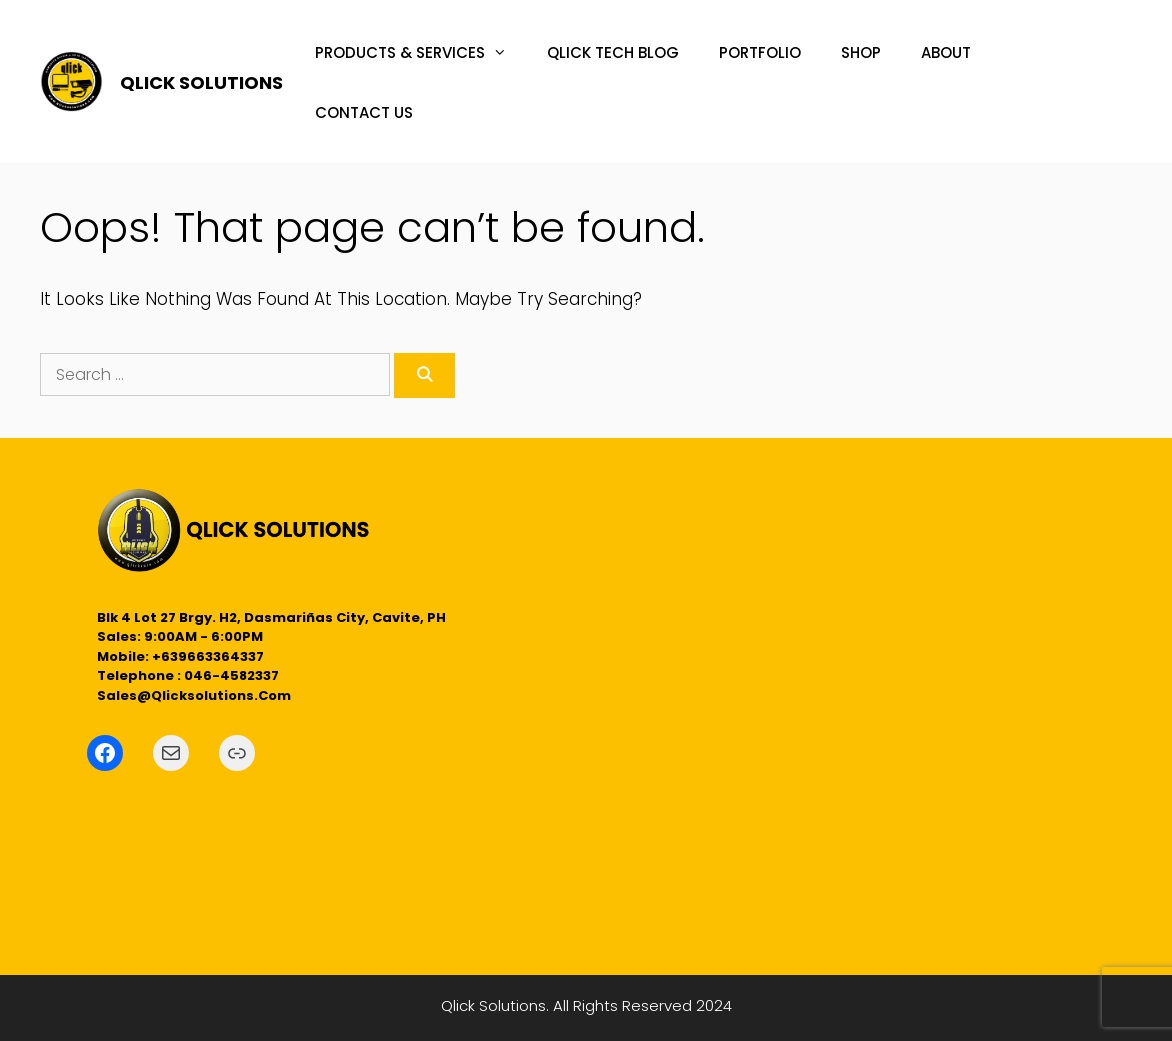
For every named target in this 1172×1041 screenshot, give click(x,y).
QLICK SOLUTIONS (201, 82)
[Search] (424, 375)
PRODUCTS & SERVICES (421, 53)
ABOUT (946, 52)
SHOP (861, 52)
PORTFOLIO (760, 52)
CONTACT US (364, 112)
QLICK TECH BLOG (613, 52)
